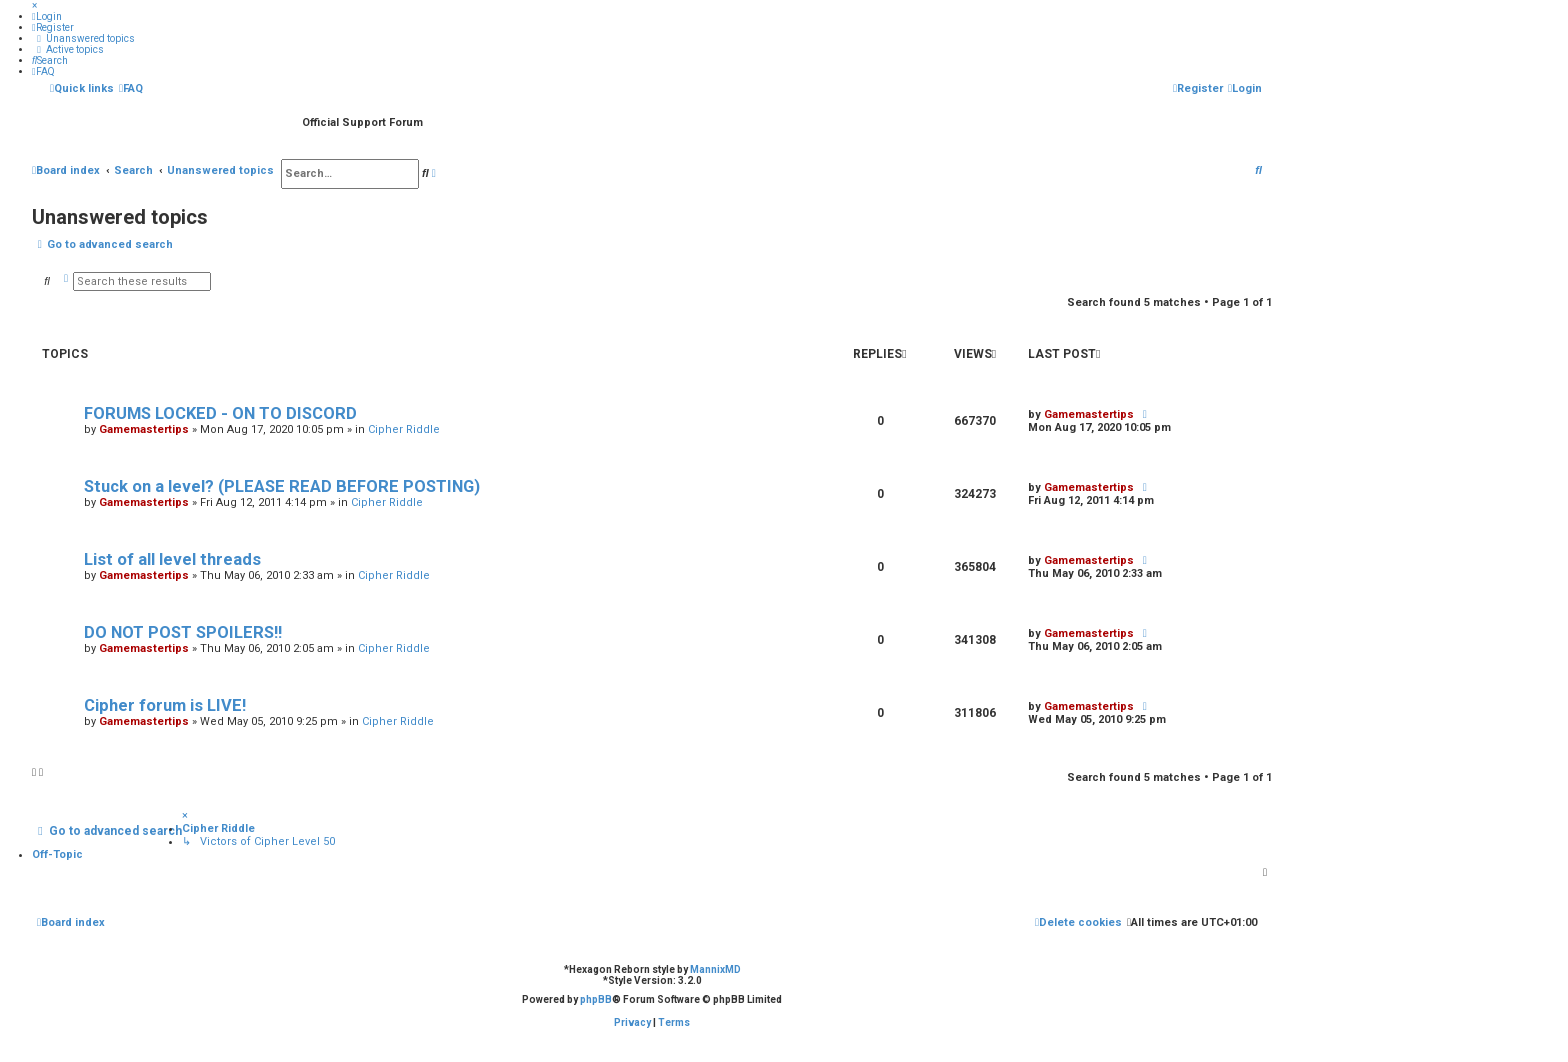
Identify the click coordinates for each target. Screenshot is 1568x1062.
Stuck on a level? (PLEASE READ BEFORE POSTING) (282, 486)
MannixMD (715, 969)
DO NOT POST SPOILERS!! (183, 632)
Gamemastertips (144, 429)
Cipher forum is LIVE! (165, 705)
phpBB (596, 999)
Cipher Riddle (404, 429)
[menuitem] (47, 16)
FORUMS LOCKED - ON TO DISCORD (220, 413)
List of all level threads (172, 559)
